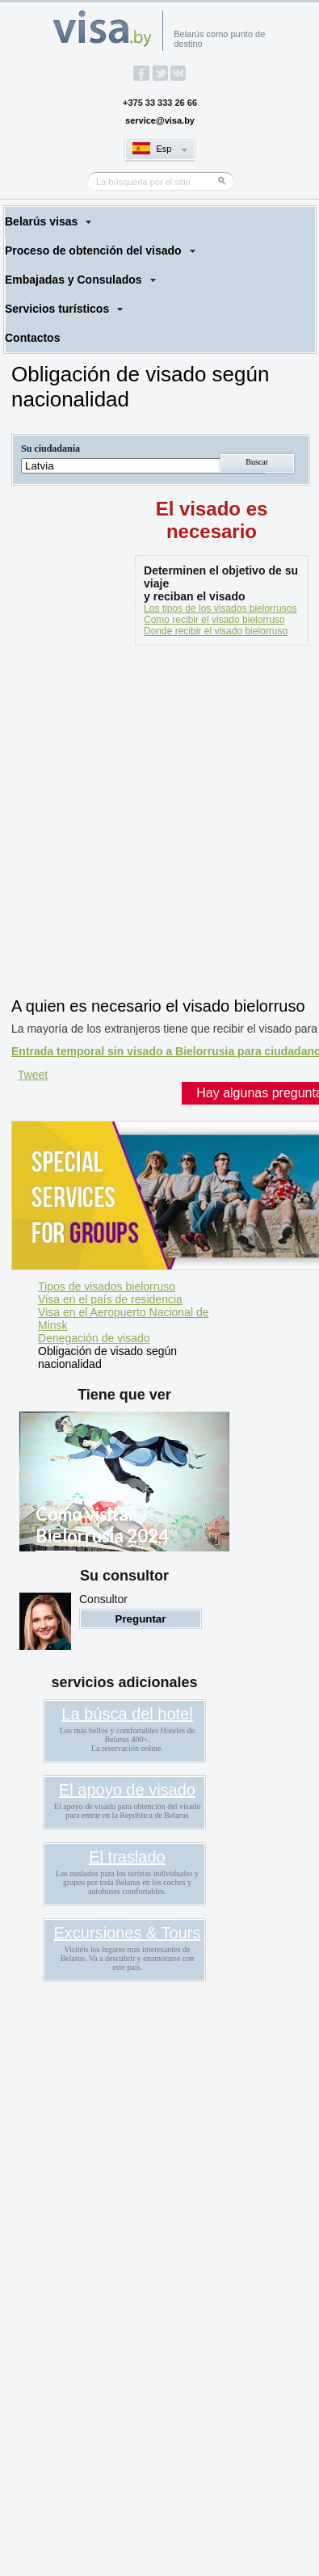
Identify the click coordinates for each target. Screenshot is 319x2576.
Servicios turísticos (57, 308)
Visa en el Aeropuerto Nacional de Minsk (123, 1319)
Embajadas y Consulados (73, 279)
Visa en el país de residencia (110, 1299)
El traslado (127, 1857)
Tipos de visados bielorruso (106, 1286)
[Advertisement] (159, 825)
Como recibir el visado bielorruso (214, 619)
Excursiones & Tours (127, 1933)
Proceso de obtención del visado (93, 250)
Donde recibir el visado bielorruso (216, 631)
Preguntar (140, 1619)
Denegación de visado (94, 1338)
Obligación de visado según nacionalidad (107, 1357)
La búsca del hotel (126, 1714)
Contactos (32, 337)
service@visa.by (160, 120)
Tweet (33, 1074)
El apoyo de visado (127, 1790)
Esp (164, 149)
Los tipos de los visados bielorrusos (220, 608)
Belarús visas (41, 221)
